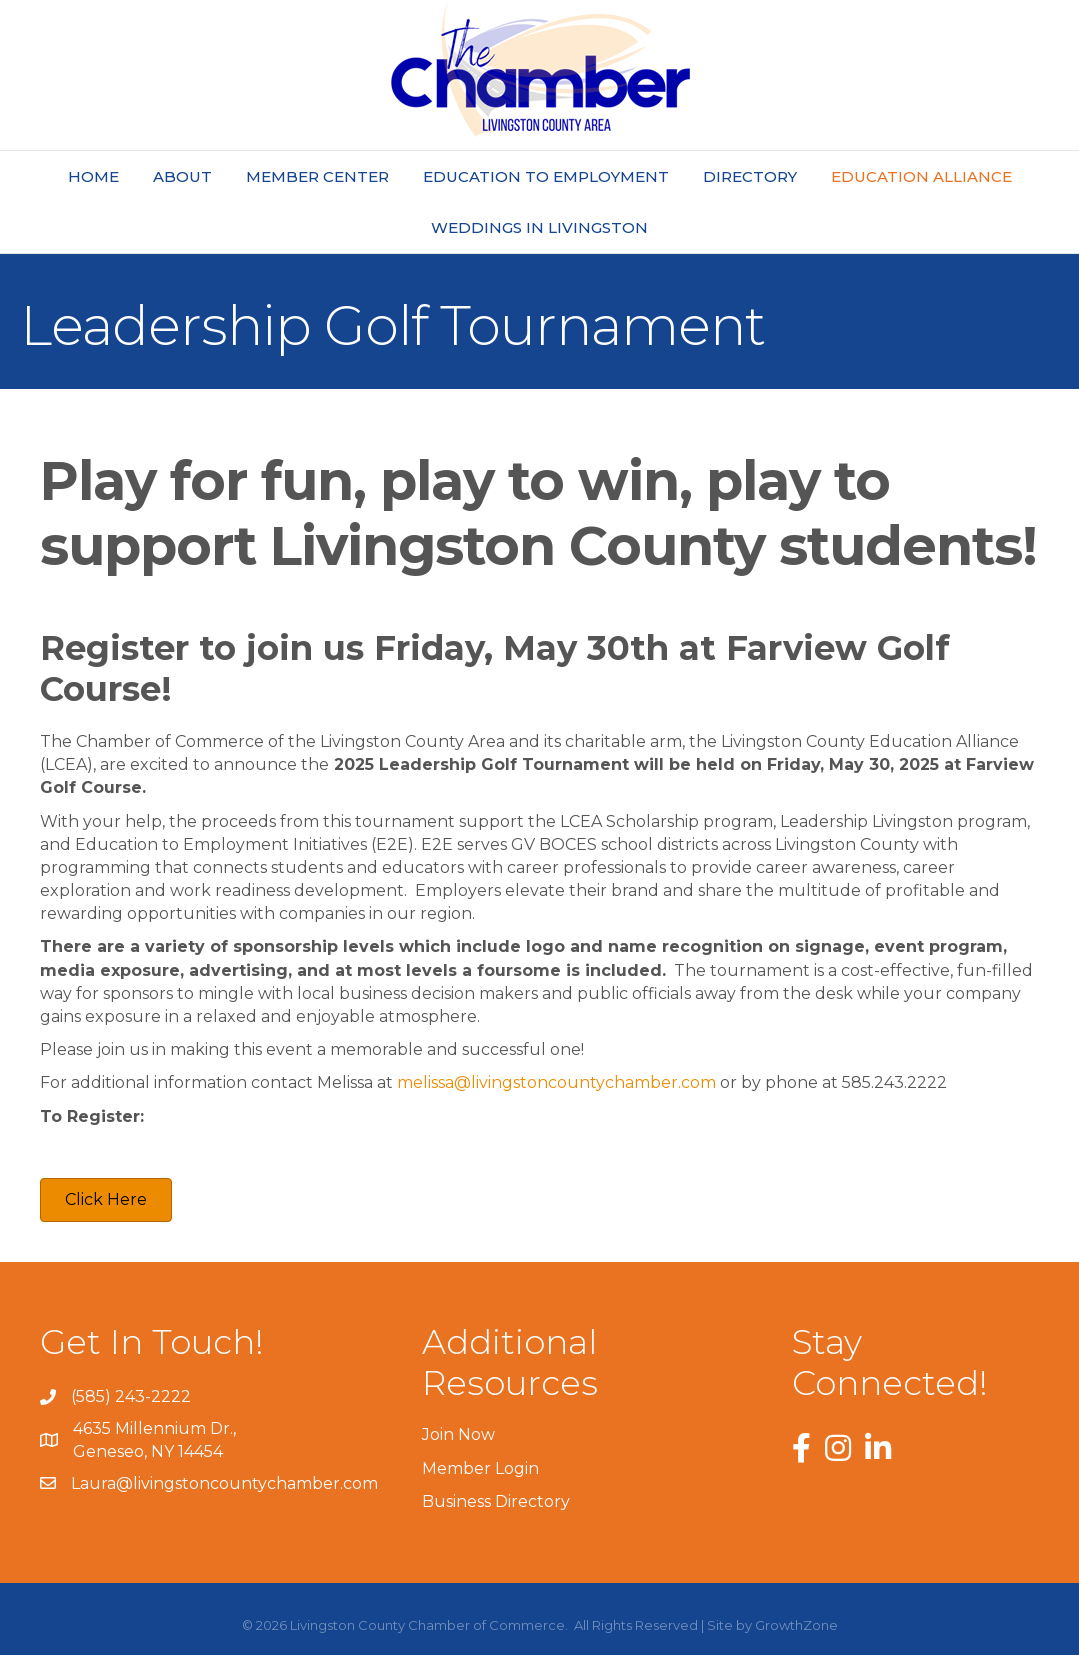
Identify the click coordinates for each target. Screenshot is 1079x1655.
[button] (106, 1200)
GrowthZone (796, 1625)
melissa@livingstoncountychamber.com (556, 1082)
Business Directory (496, 1501)
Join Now (458, 1434)
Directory (750, 176)
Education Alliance (921, 176)
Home (93, 176)
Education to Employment (546, 176)
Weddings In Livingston (539, 227)
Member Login (480, 1468)
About (182, 176)
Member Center (317, 176)
